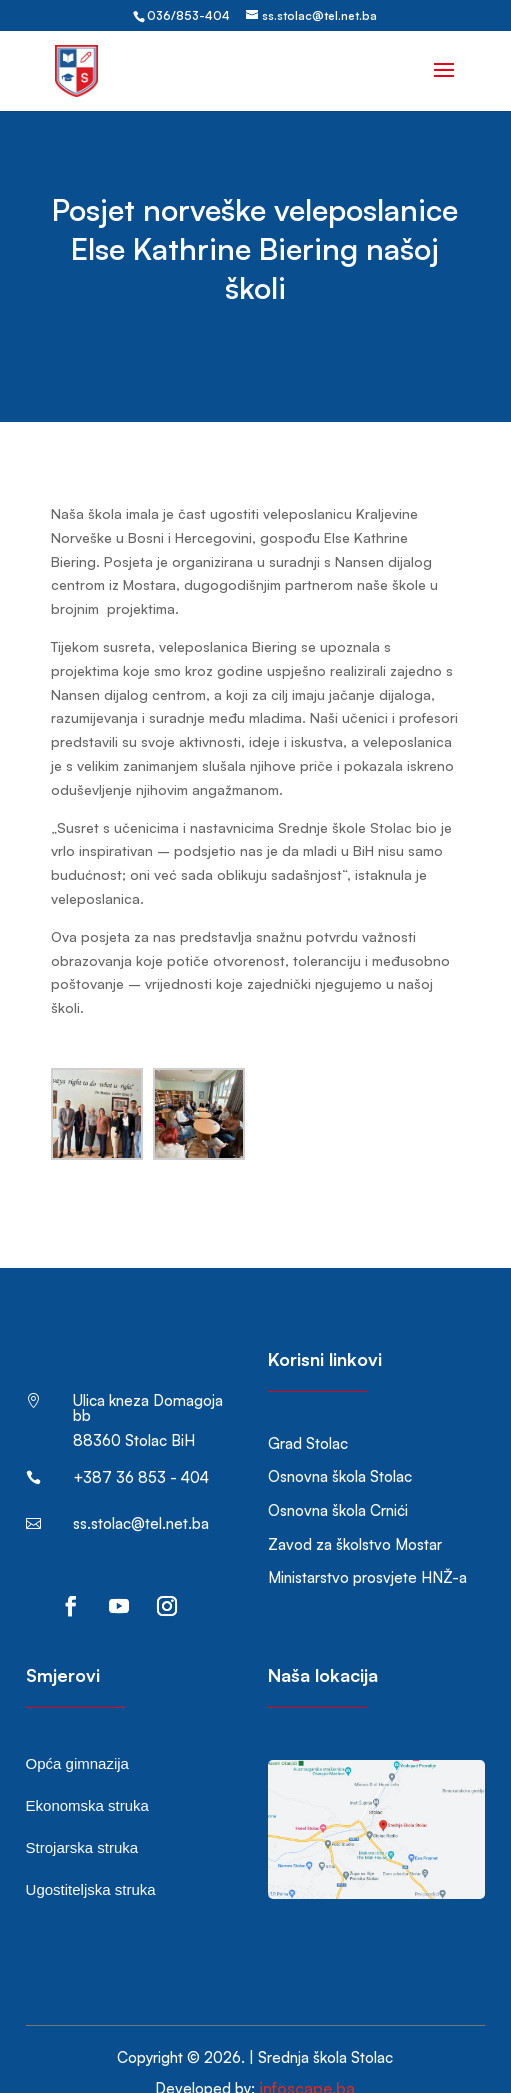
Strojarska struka (82, 1817)
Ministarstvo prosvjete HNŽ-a (367, 1547)
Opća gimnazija (77, 1733)
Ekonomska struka (87, 1775)
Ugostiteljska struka (91, 1859)
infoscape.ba (307, 2058)
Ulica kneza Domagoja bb (148, 1378)
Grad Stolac (308, 1413)
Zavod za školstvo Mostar (355, 1514)
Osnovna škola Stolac (340, 1446)
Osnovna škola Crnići (338, 1480)
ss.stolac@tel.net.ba (141, 1493)
